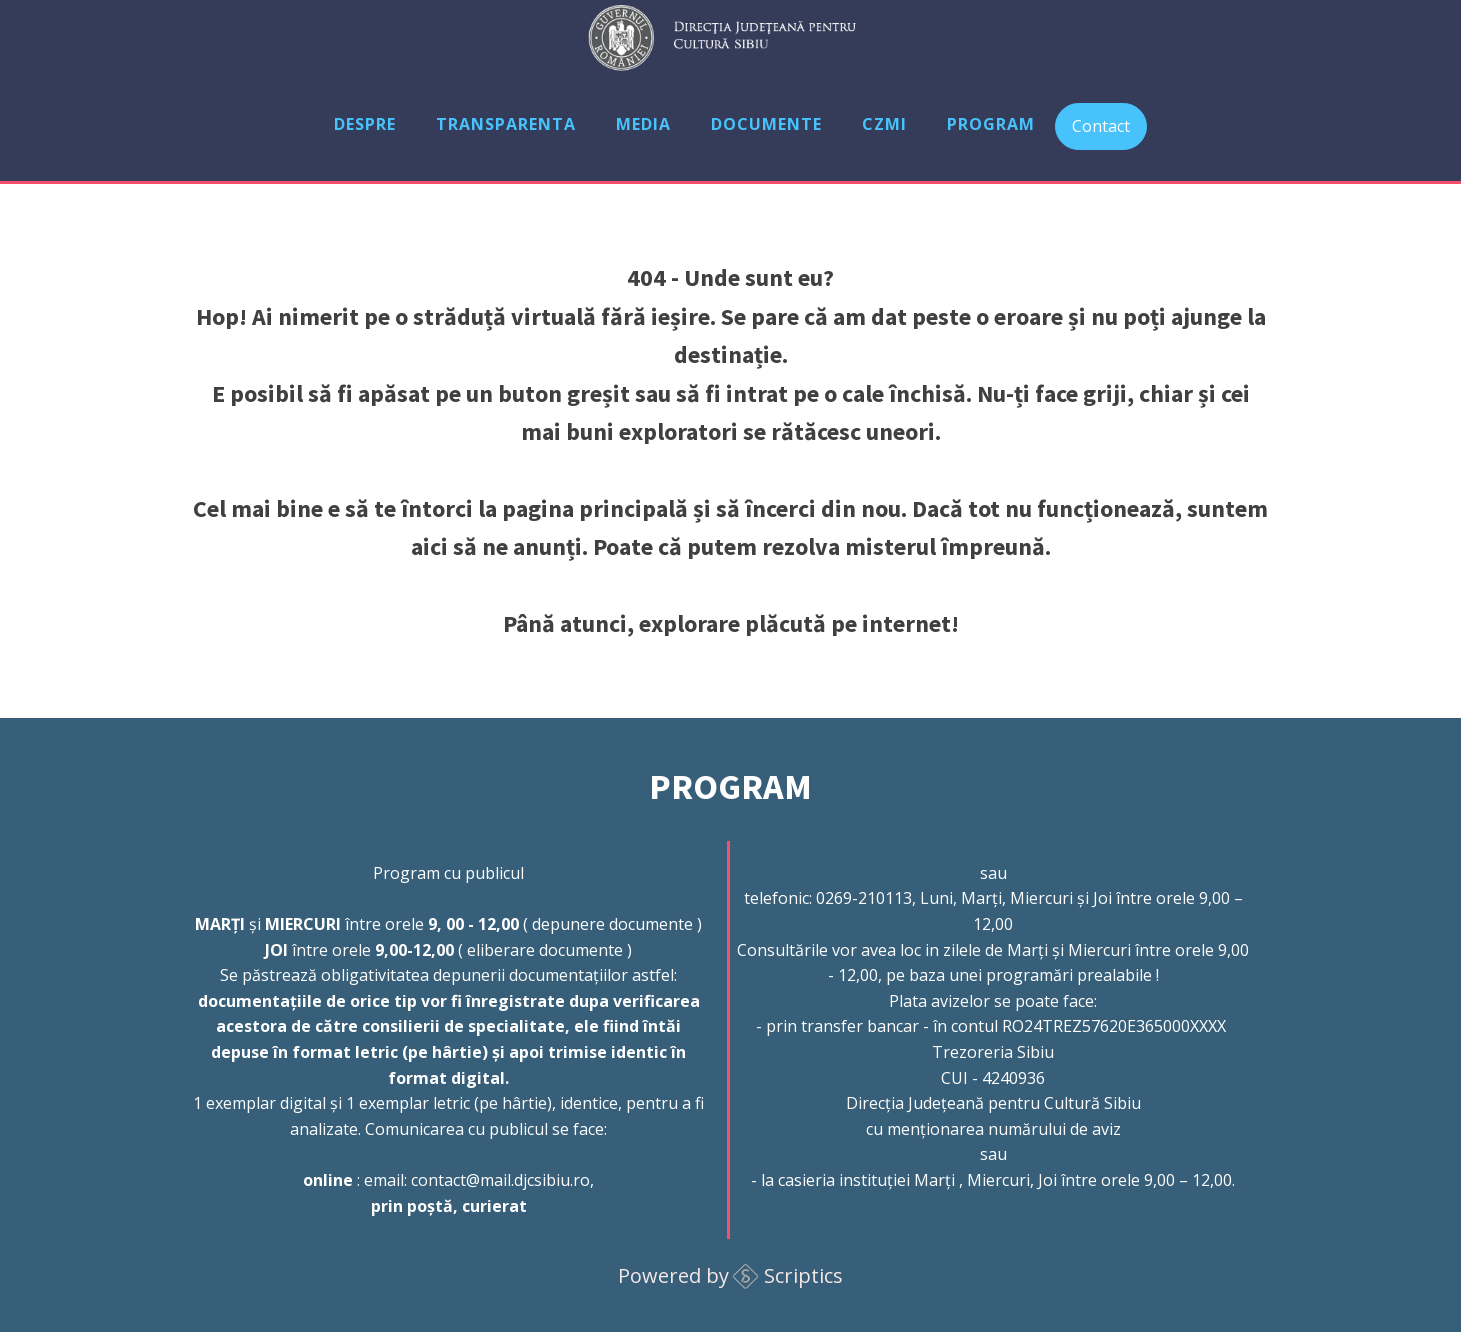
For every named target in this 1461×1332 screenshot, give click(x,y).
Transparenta (506, 124)
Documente (766, 124)
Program (991, 124)
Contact (1101, 126)
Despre (365, 124)
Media (643, 124)
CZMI (884, 124)
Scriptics (803, 1275)
